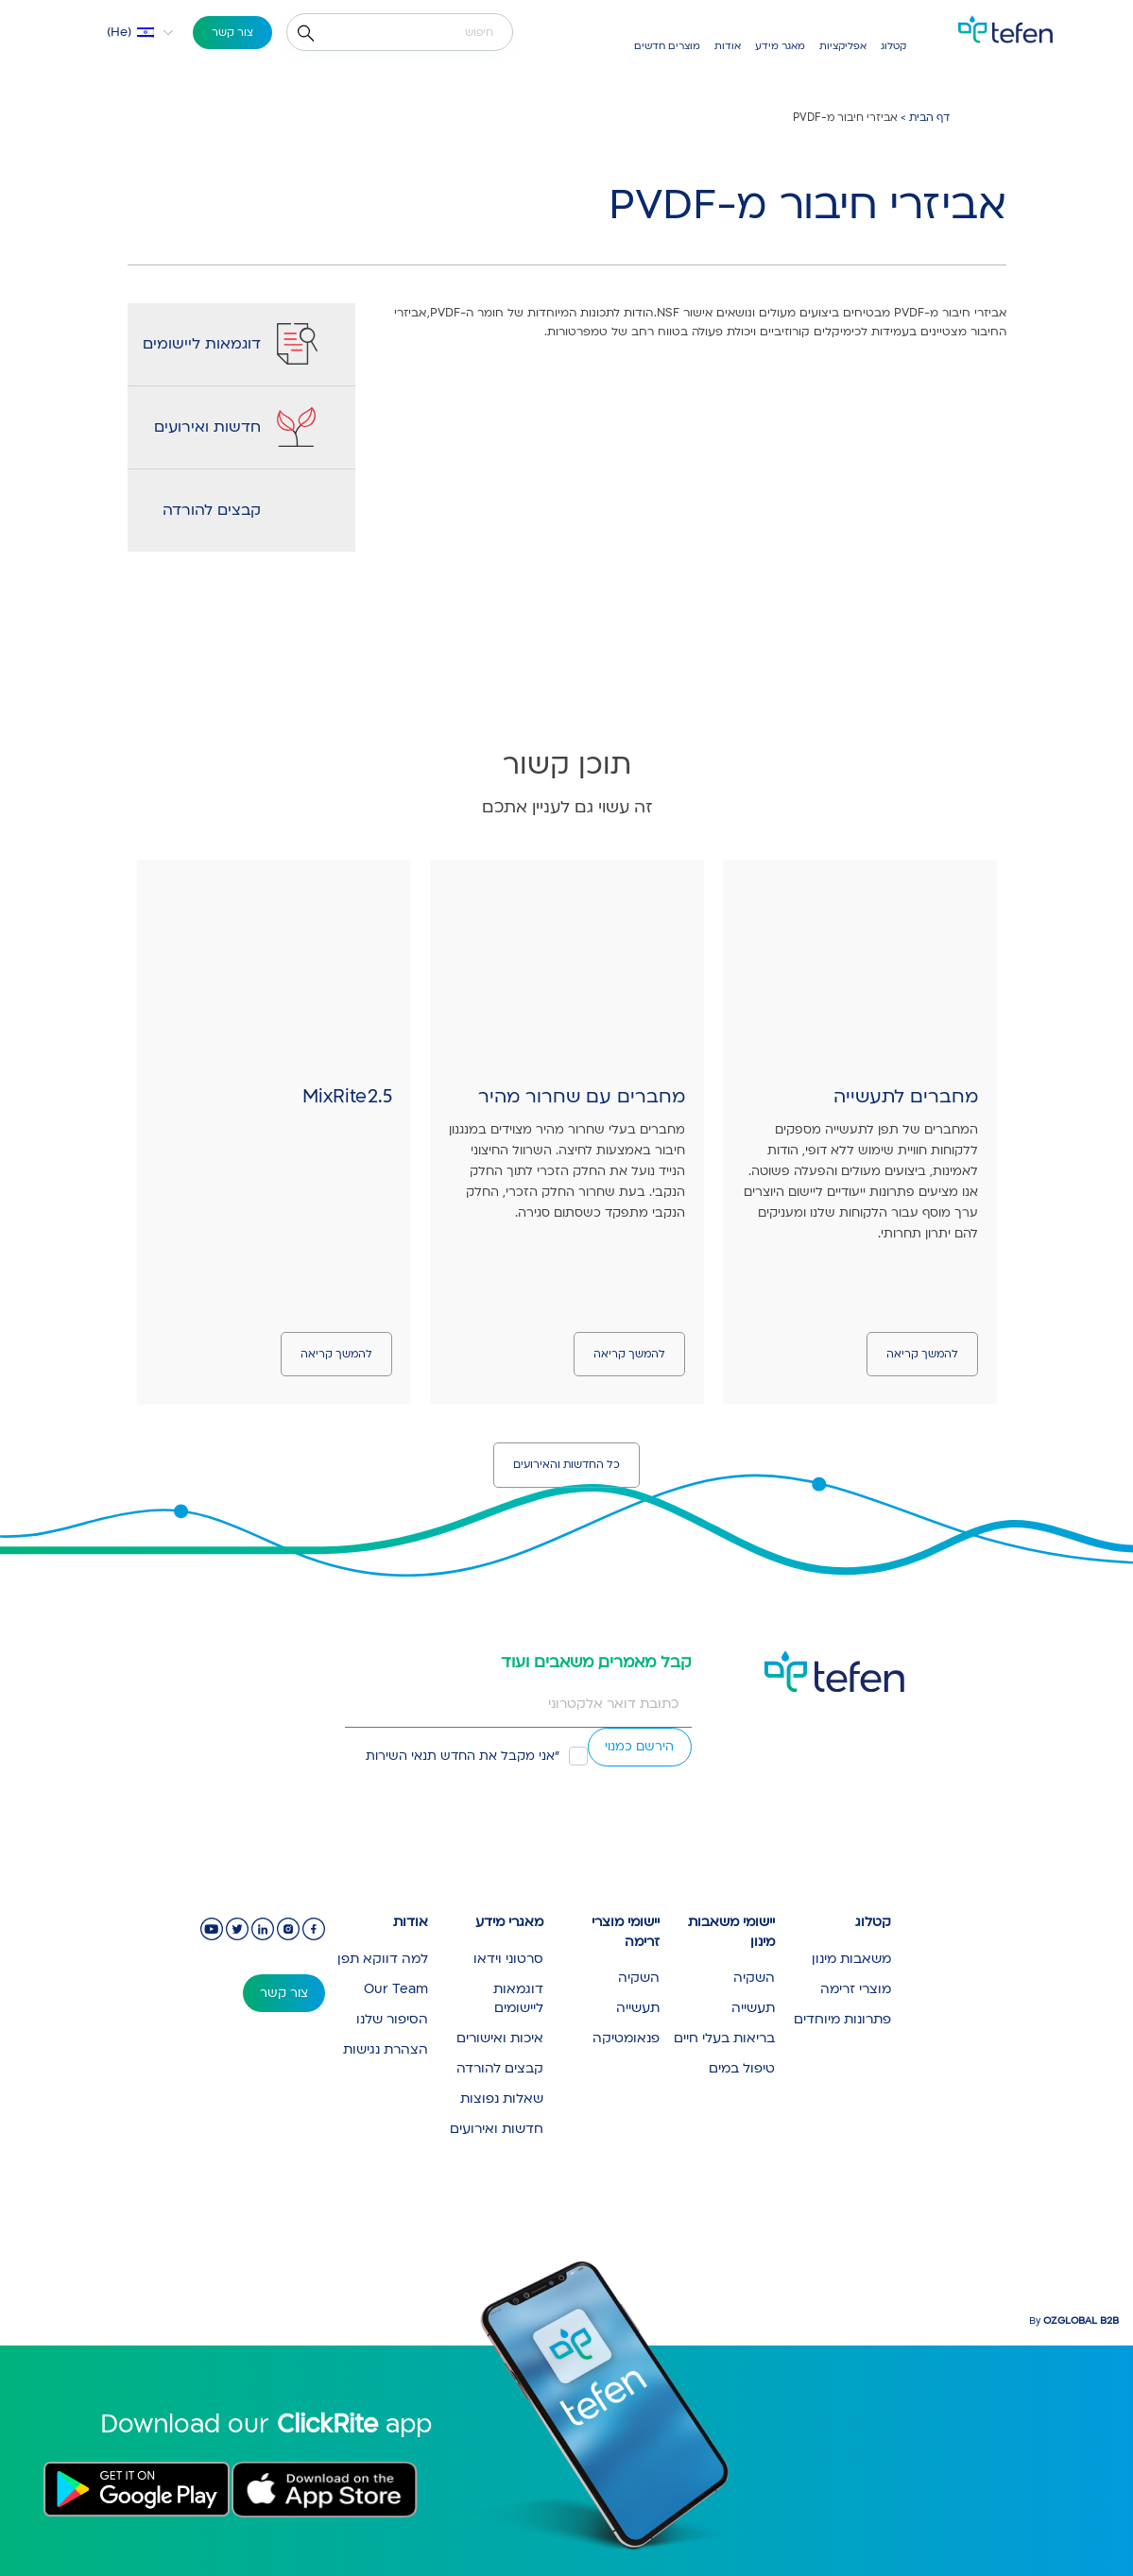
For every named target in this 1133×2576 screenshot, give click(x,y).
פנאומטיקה (626, 2038)
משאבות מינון (851, 1959)
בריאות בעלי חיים (724, 2038)
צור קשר (232, 33)
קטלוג (893, 46)
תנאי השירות (401, 1756)
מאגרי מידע (509, 1922)
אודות (727, 46)
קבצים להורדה (212, 510)
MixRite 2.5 (347, 1096)
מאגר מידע (780, 46)
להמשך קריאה (922, 1354)
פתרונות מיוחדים (842, 2019)
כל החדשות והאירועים (566, 1465)
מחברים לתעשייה (905, 1096)
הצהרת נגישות (385, 2049)
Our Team (396, 1989)
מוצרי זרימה (855, 1989)
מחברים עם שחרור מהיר (581, 1096)
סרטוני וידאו (508, 1959)
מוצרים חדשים (667, 46)
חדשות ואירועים (207, 427)
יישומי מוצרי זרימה (626, 1932)
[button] (129, 32)
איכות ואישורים (499, 2038)
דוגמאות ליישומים (202, 343)
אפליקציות (843, 46)
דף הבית (929, 118)
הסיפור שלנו (392, 2019)
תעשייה (753, 2008)
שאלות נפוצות (501, 2098)
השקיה (754, 1978)
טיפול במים (742, 2068)
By (1074, 2321)
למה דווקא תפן (382, 1959)
